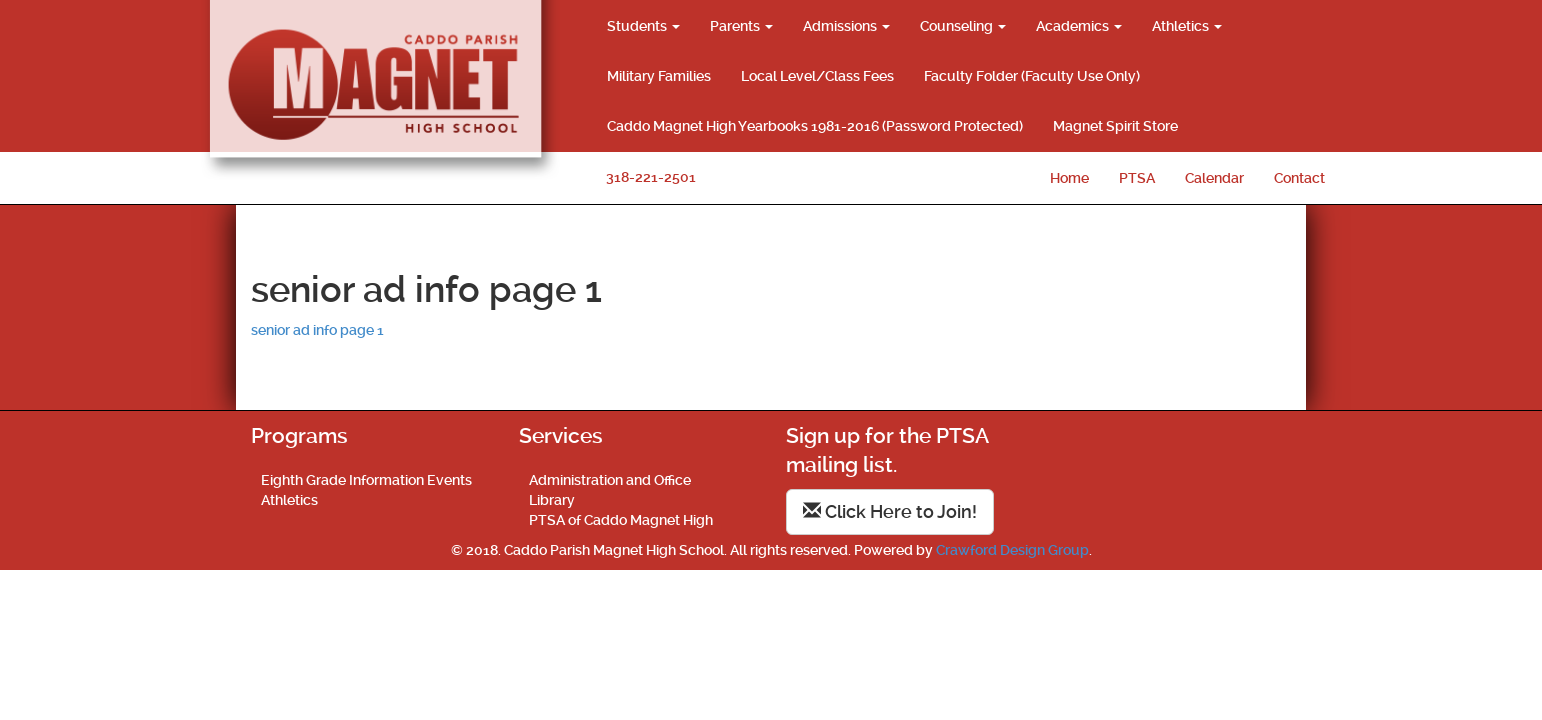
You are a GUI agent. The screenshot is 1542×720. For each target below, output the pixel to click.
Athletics (1187, 26)
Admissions (846, 26)
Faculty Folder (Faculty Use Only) (1032, 76)
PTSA (1137, 178)
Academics (1079, 26)
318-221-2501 (651, 177)
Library (552, 500)
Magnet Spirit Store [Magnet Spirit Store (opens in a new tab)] (1115, 126)
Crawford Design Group (1012, 550)
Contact (1299, 178)
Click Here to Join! (890, 511)
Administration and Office (610, 480)
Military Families (659, 76)
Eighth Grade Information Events (366, 480)
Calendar (1214, 178)
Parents (741, 26)
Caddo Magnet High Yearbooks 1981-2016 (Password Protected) (815, 126)
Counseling (963, 26)
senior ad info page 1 (317, 330)
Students (643, 26)
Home (1069, 178)
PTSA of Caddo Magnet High (621, 520)
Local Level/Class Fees (817, 76)
